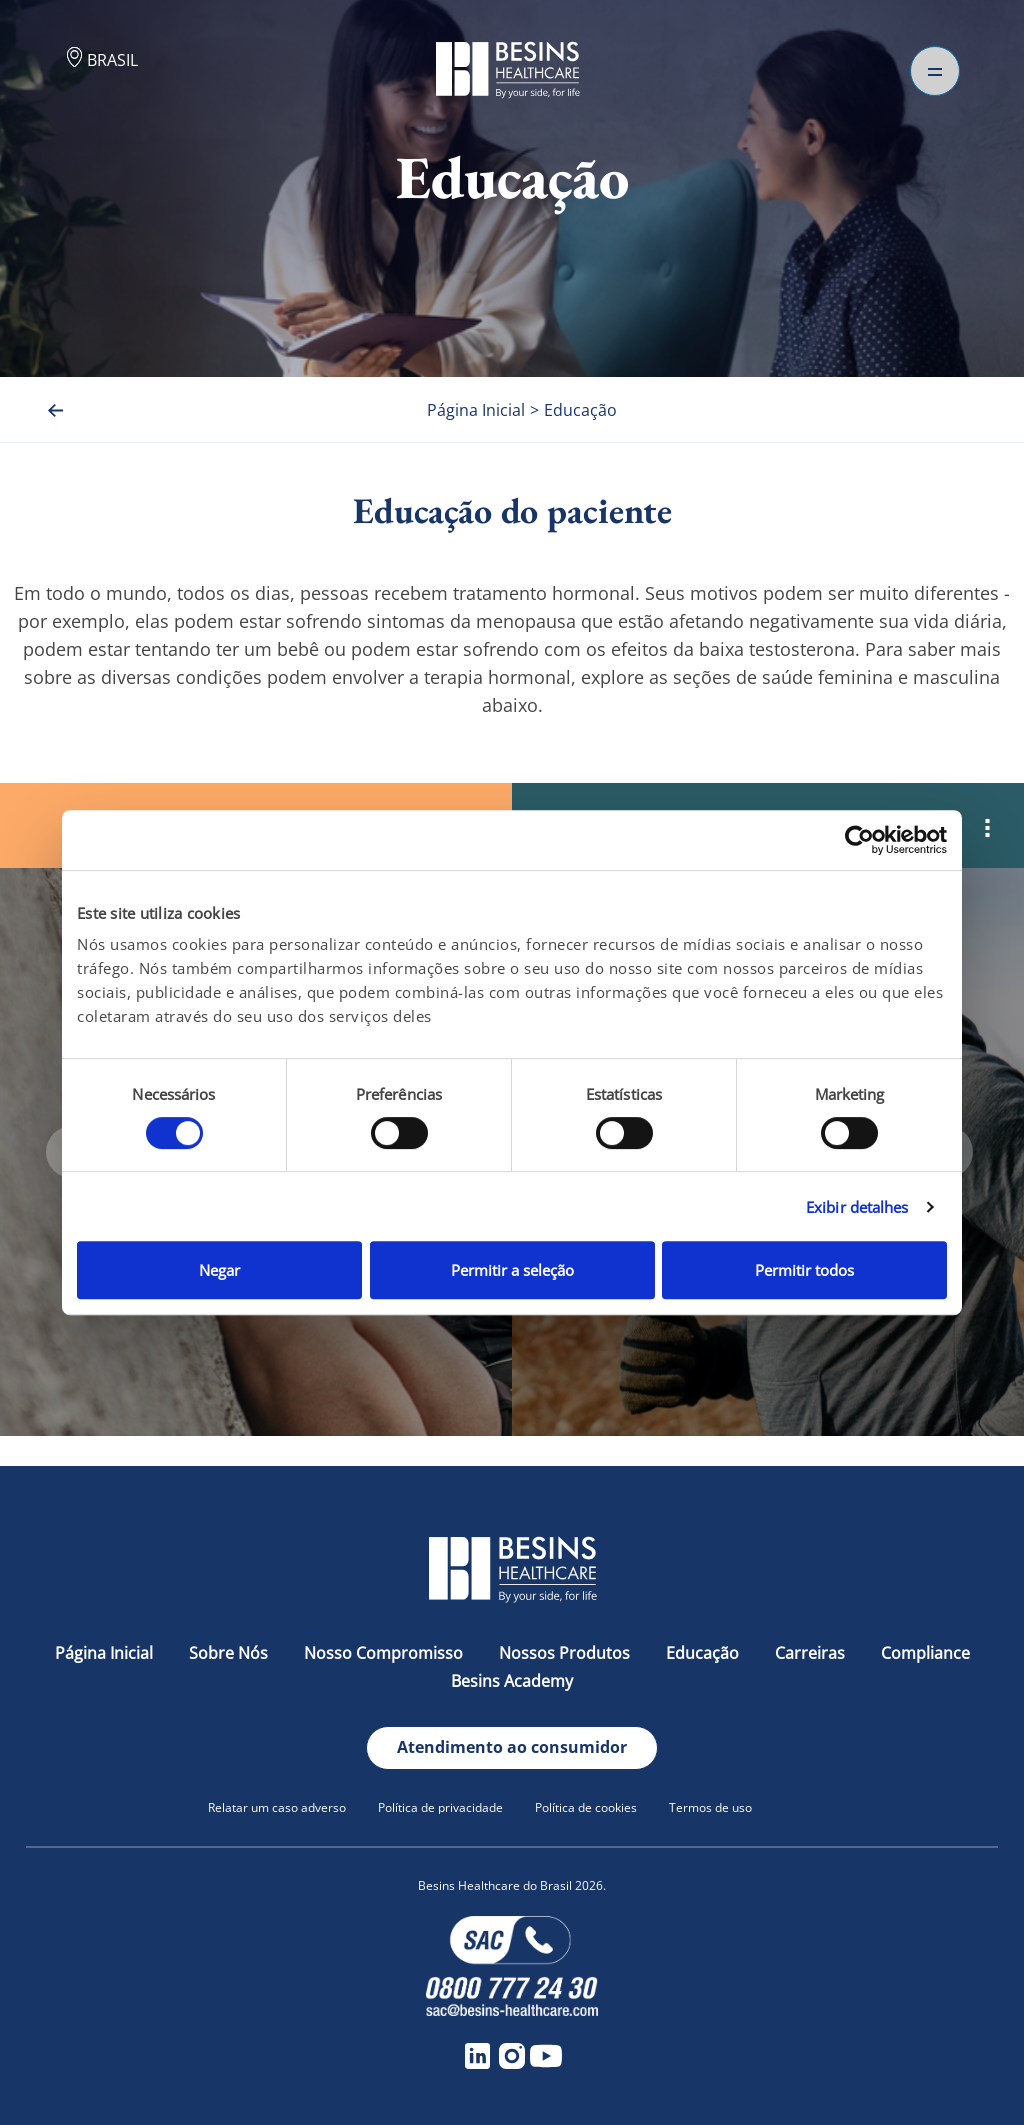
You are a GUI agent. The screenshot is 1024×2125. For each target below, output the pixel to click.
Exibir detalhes (857, 1207)
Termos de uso (710, 1807)
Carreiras (812, 1653)
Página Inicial (106, 1653)
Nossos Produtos (566, 1653)
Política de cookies (586, 1807)
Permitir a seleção (512, 1270)
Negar (219, 1270)
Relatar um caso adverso (277, 1807)
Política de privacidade (440, 1807)
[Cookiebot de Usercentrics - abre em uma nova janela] (859, 840)
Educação (704, 1653)
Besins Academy (512, 1681)
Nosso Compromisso (385, 1653)
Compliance (925, 1653)
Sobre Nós (230, 1653)
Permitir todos (804, 1270)
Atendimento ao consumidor (512, 1747)
